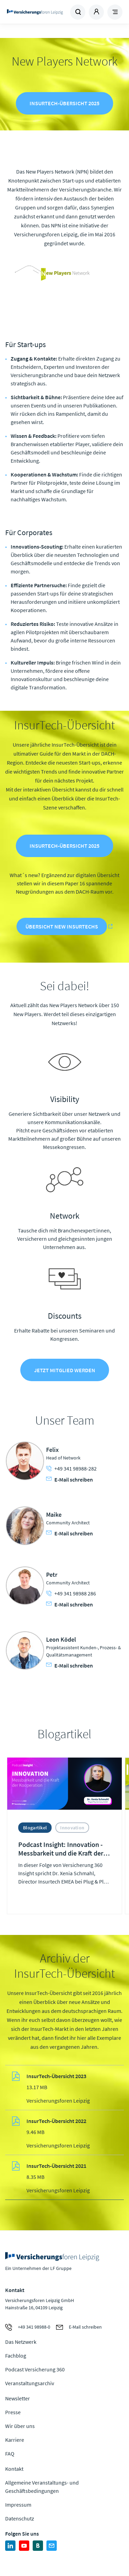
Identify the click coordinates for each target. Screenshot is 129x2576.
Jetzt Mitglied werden (64, 1370)
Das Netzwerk (20, 2341)
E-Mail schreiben (69, 1479)
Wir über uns (20, 2425)
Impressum (18, 2504)
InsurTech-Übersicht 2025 (64, 103)
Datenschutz (19, 2518)
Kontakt (14, 2468)
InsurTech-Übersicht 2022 (56, 2120)
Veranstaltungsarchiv (29, 2383)
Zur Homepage (35, 12)
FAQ (9, 2453)
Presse (13, 2412)
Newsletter (17, 2398)
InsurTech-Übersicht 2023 (56, 2076)
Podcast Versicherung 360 (35, 2369)
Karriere (14, 2439)
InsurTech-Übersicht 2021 (56, 2165)
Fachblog (15, 2355)
